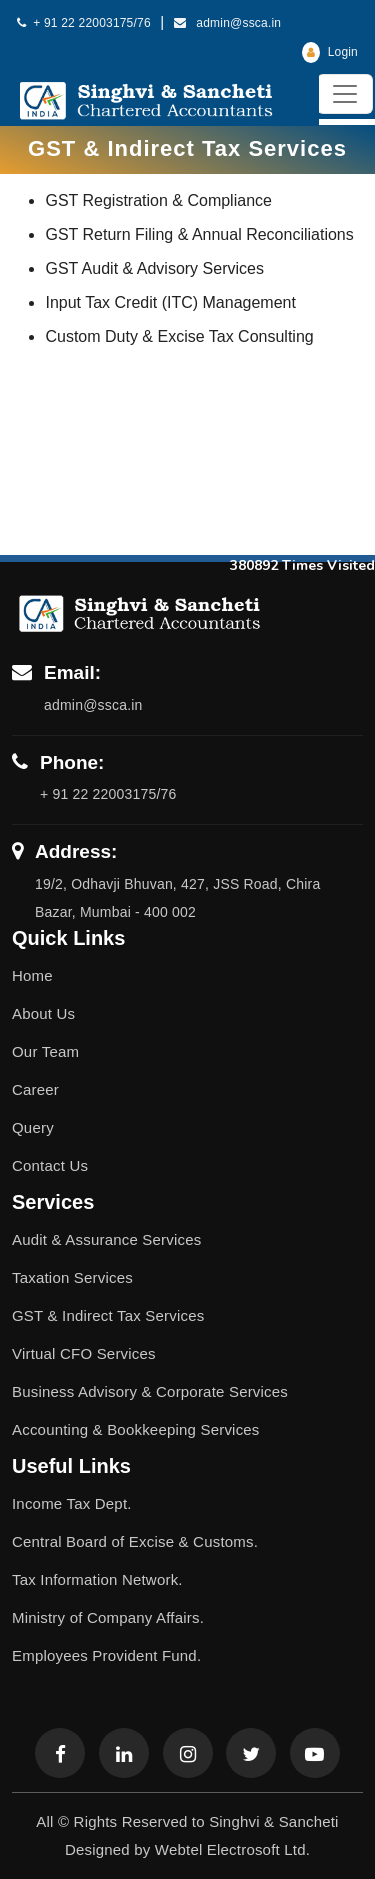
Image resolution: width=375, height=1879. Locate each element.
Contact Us (50, 1165)
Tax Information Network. (97, 1579)
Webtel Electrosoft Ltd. (232, 1849)
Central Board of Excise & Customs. (135, 1541)
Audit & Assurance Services (106, 1239)
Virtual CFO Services (84, 1353)
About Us (43, 1013)
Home (32, 975)
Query (33, 1127)
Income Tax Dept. (72, 1503)
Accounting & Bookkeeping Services (136, 1429)
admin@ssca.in (228, 23)
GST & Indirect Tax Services (108, 1315)
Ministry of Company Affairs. (108, 1617)
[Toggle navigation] (345, 94)
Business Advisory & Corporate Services (150, 1391)
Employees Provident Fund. (106, 1655)
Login (330, 52)
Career (35, 1089)
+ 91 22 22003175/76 (84, 23)
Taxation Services (72, 1277)
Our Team (45, 1051)
